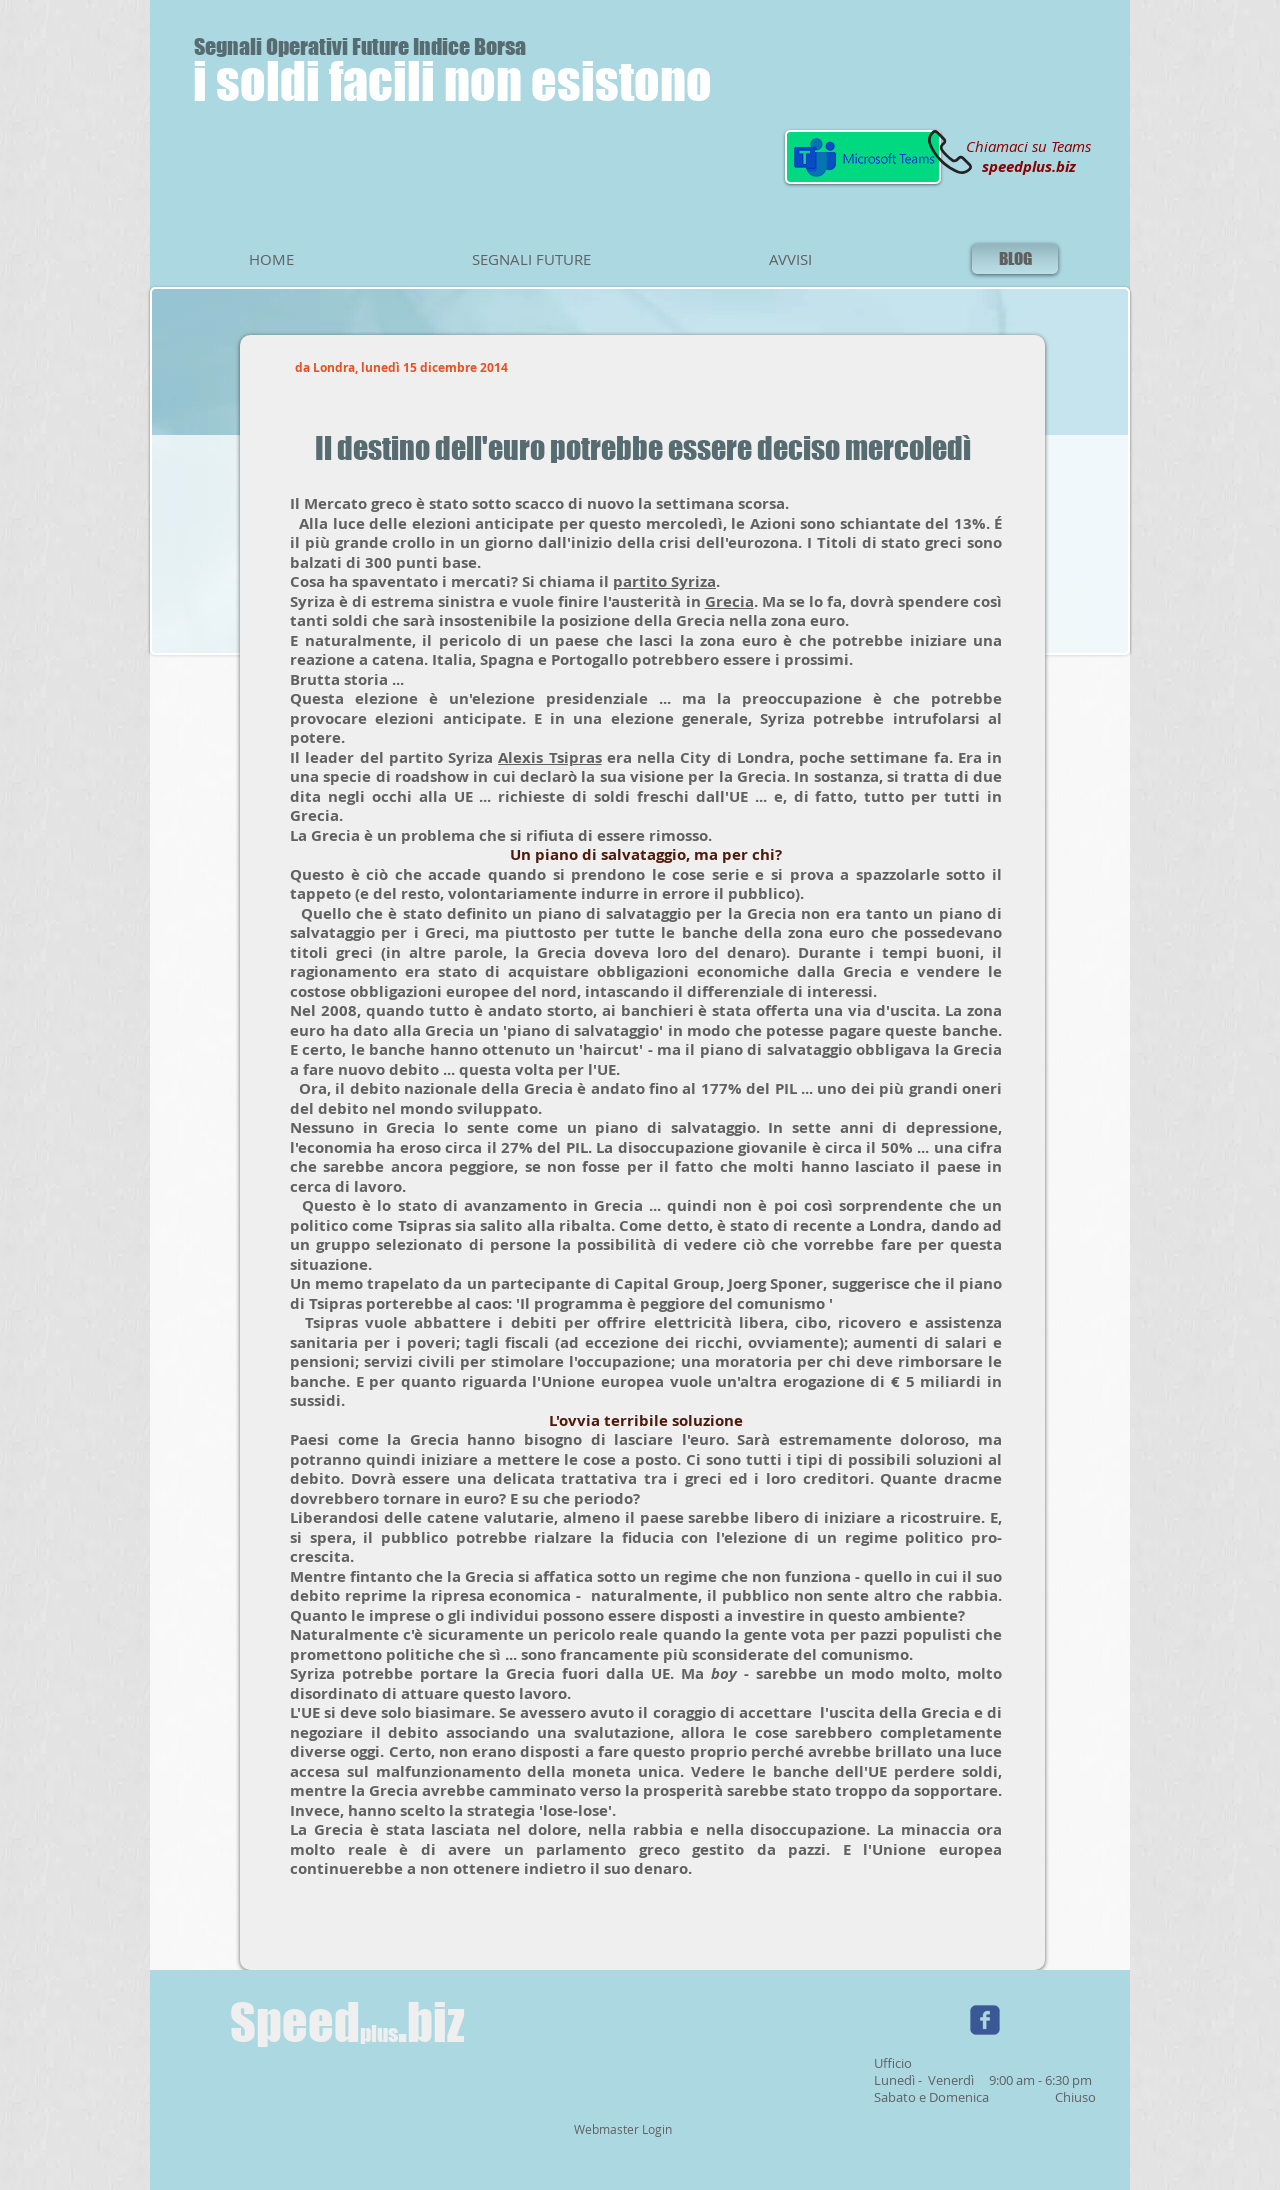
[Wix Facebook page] (985, 2020)
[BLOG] (1015, 259)
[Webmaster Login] (622, 2130)
